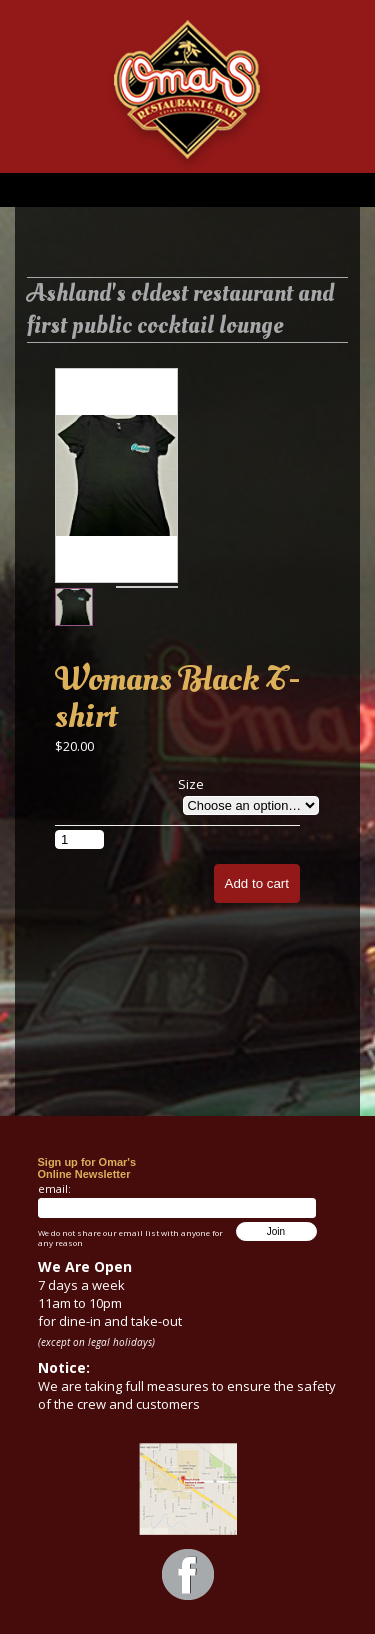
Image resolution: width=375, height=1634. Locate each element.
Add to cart (257, 883)
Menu (187, 190)
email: (54, 1188)
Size (191, 784)
